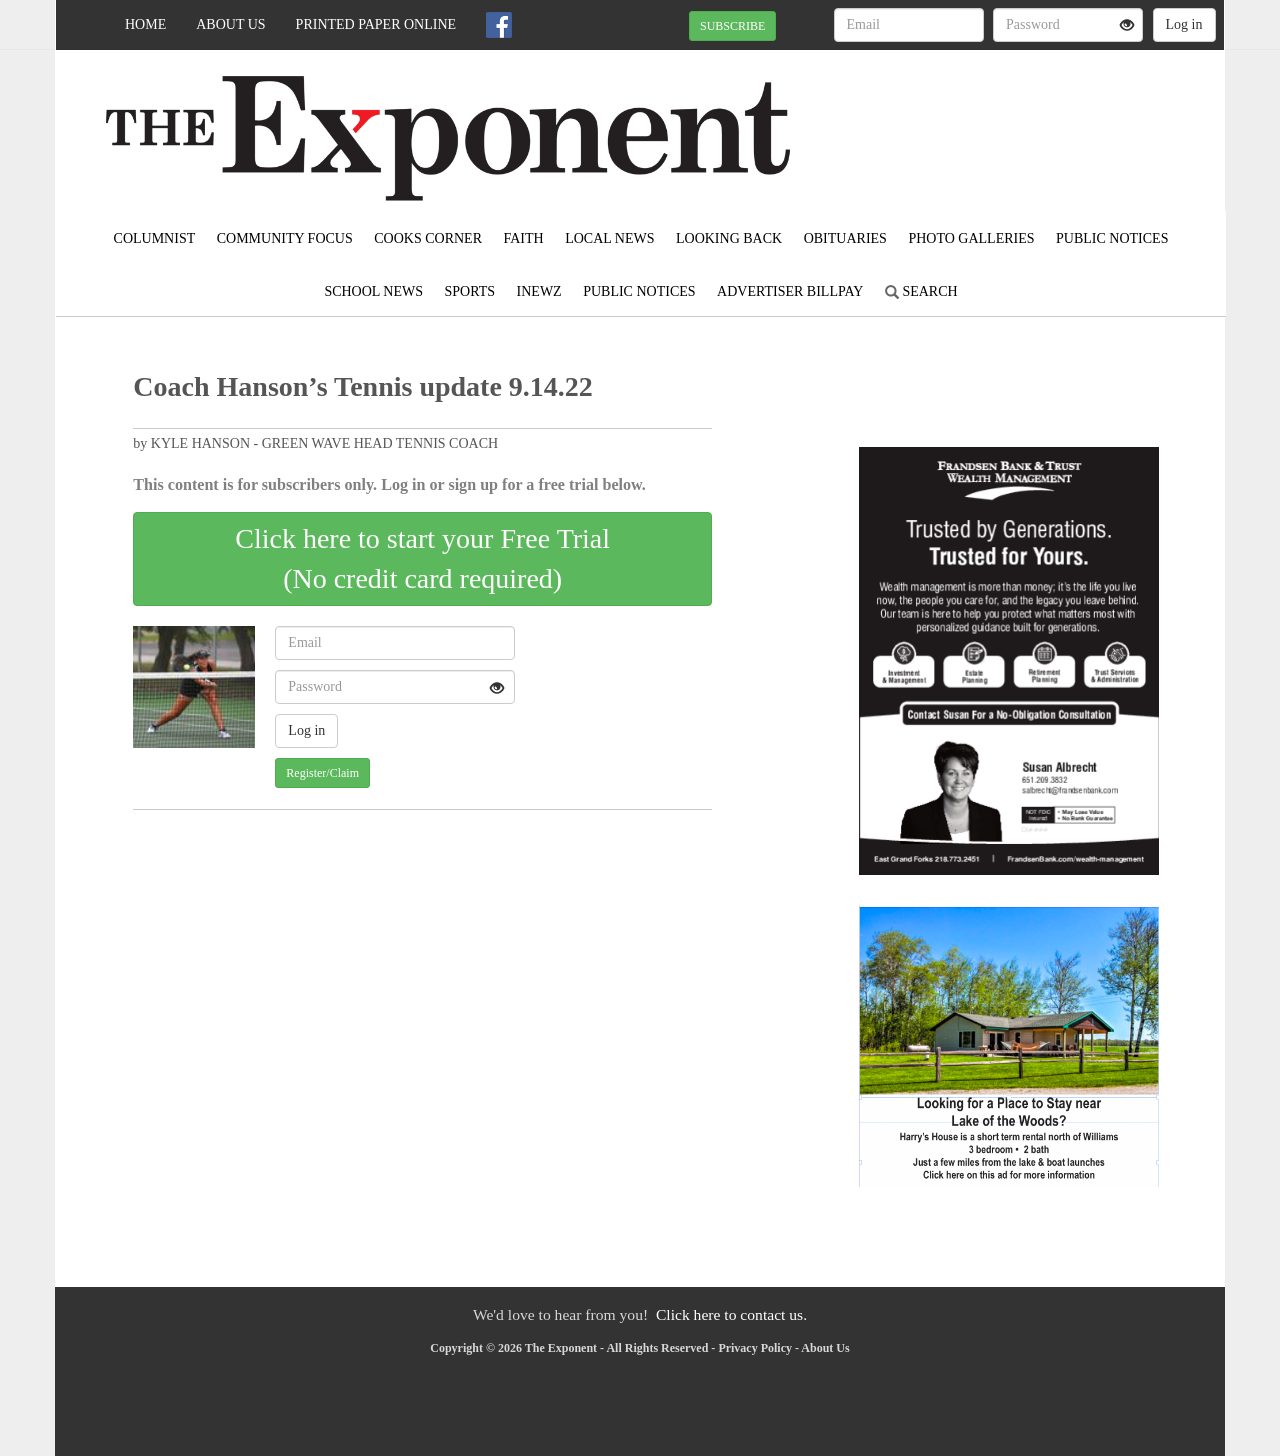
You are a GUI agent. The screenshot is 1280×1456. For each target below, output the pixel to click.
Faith (523, 238)
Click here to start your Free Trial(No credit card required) (422, 558)
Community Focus (285, 238)
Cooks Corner (428, 238)
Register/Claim (322, 773)
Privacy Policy (755, 1348)
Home (145, 24)
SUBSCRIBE (732, 26)
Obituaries (845, 238)
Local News (609, 238)
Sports (470, 291)
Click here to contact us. (731, 1314)
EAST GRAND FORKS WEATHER (1041, 120)
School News (373, 291)
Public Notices (1112, 238)
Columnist (155, 238)
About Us (230, 24)
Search (921, 291)
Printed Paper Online (376, 24)
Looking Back (729, 238)
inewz (539, 291)
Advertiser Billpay (790, 291)
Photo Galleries (971, 238)
